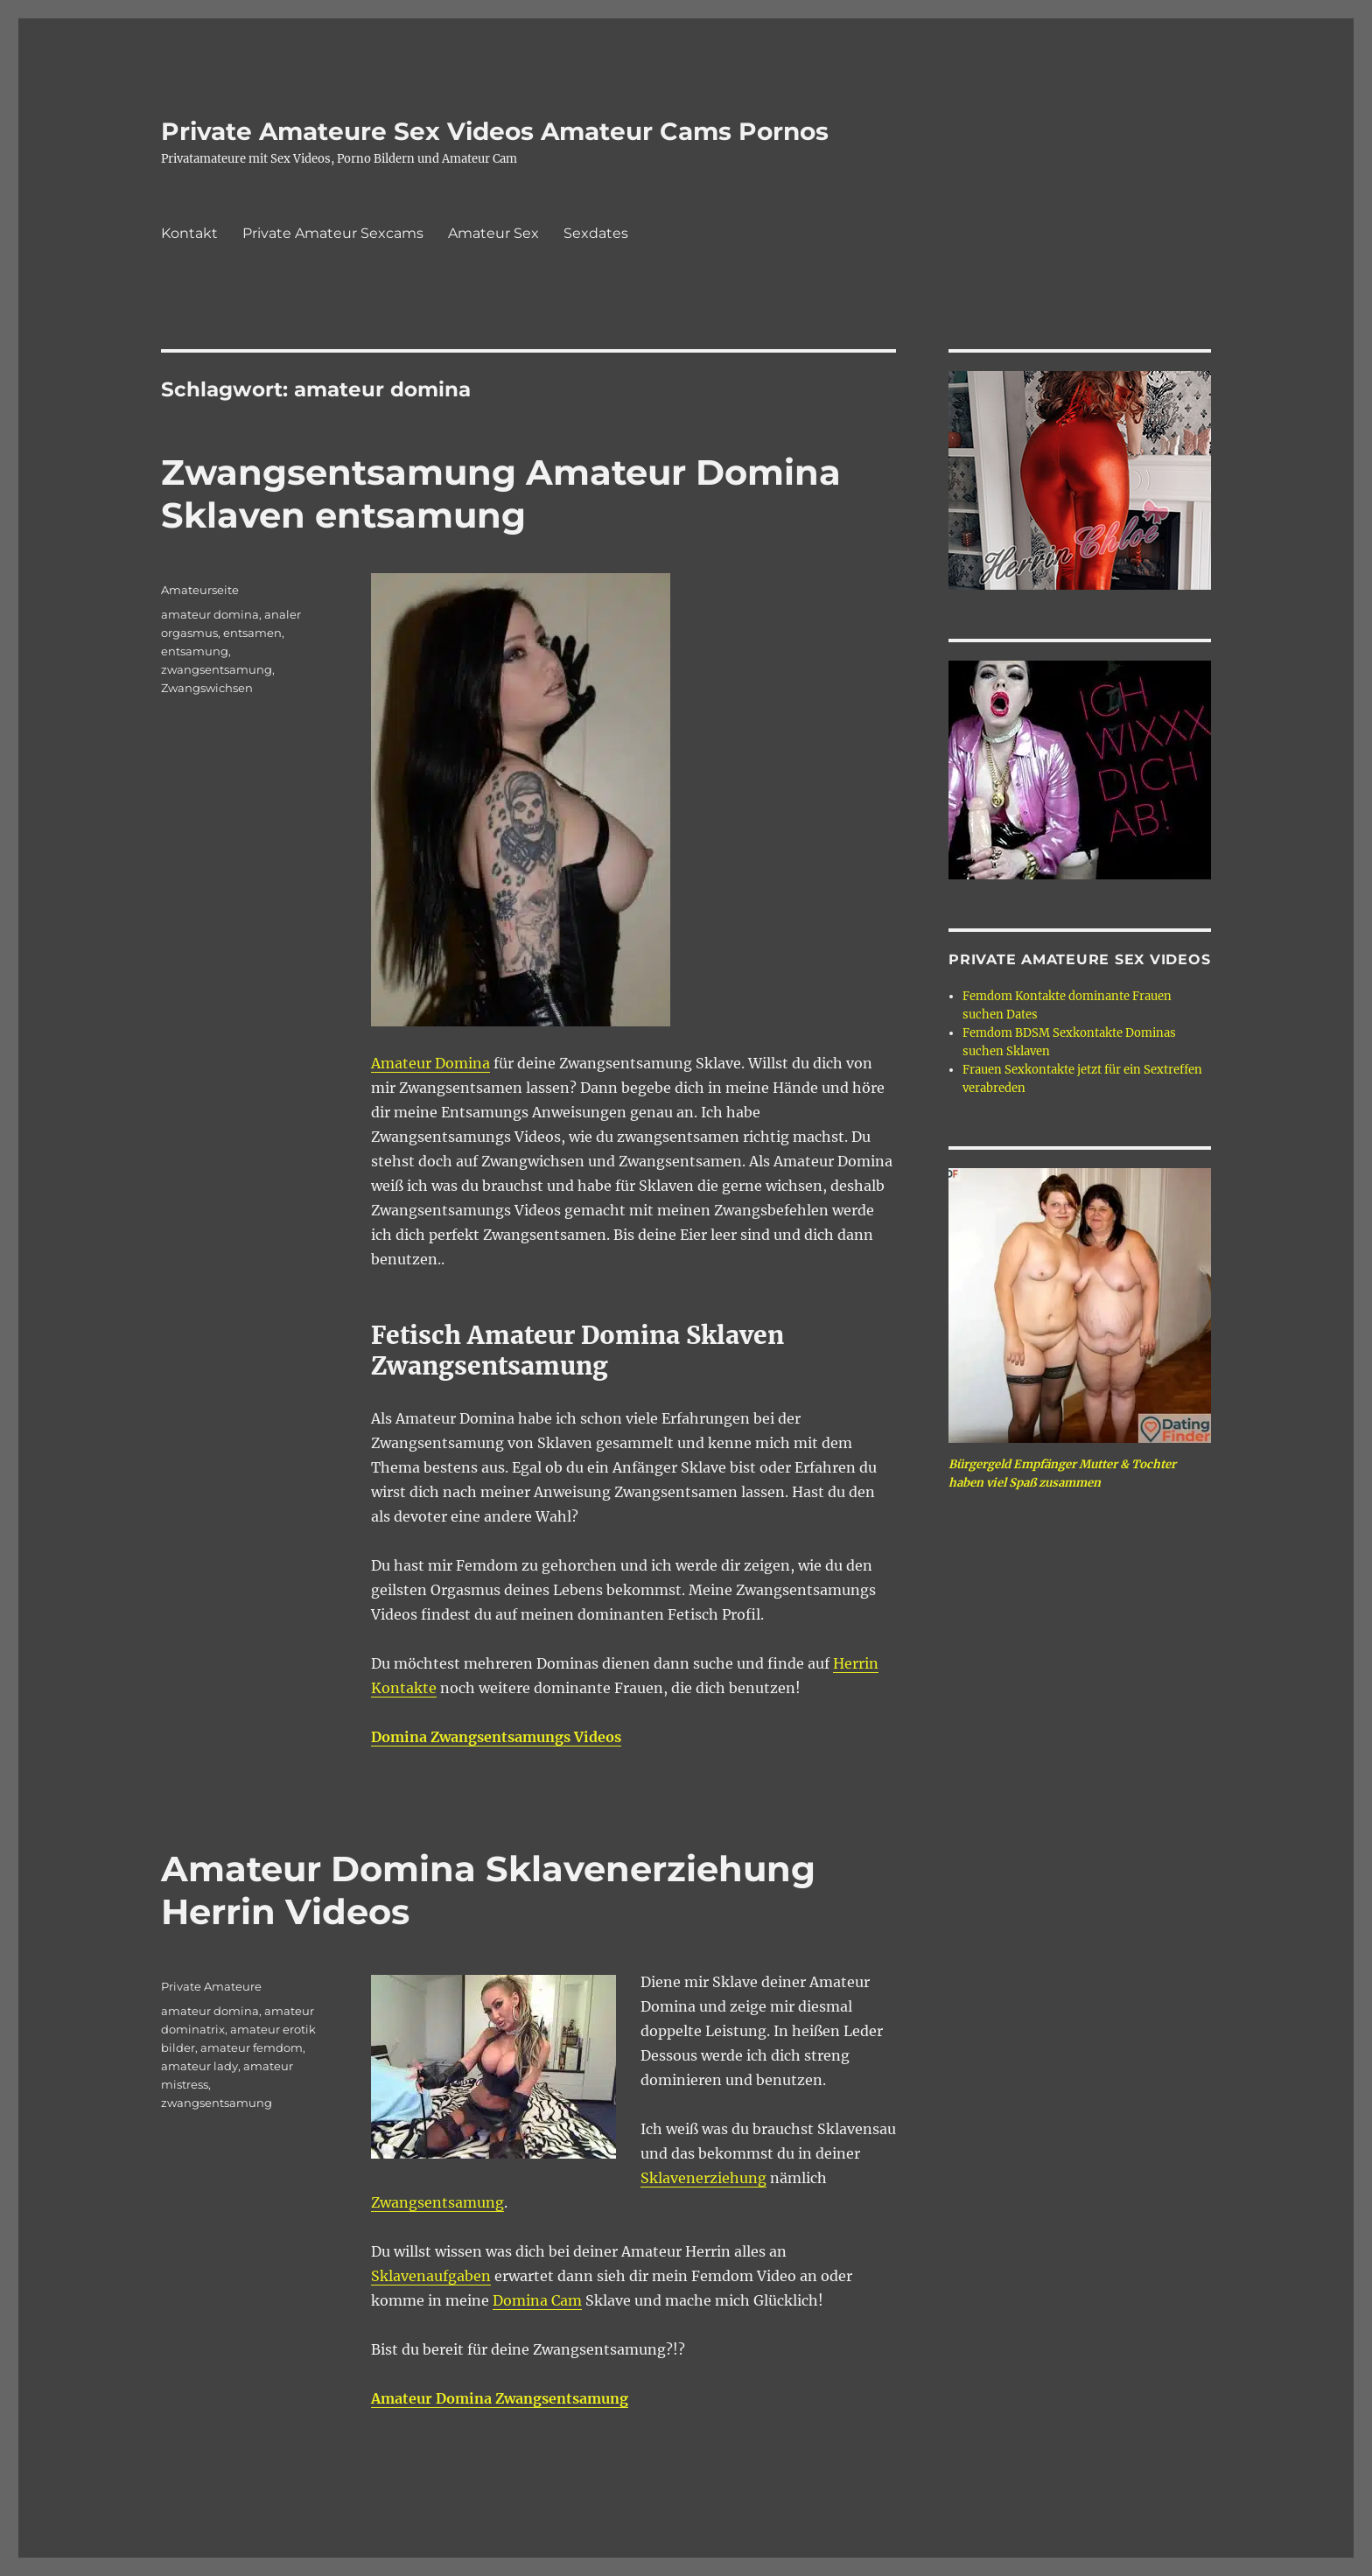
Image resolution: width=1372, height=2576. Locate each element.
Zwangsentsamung (437, 2202)
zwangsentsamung (216, 669)
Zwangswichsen (207, 688)
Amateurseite (200, 590)
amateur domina (210, 614)
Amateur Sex (493, 233)
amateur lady (199, 2066)
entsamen (252, 633)
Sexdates (596, 233)
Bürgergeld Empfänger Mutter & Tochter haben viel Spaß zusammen (1062, 1473)
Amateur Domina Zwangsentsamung (499, 2398)
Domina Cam (537, 2300)
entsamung (194, 651)
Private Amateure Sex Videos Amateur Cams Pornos (495, 131)
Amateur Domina (430, 1063)
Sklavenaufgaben (431, 2276)
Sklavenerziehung (703, 2178)
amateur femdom (251, 2047)
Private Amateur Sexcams (333, 233)
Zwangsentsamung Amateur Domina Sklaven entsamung (501, 493)
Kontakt (189, 233)
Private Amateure (211, 1986)
